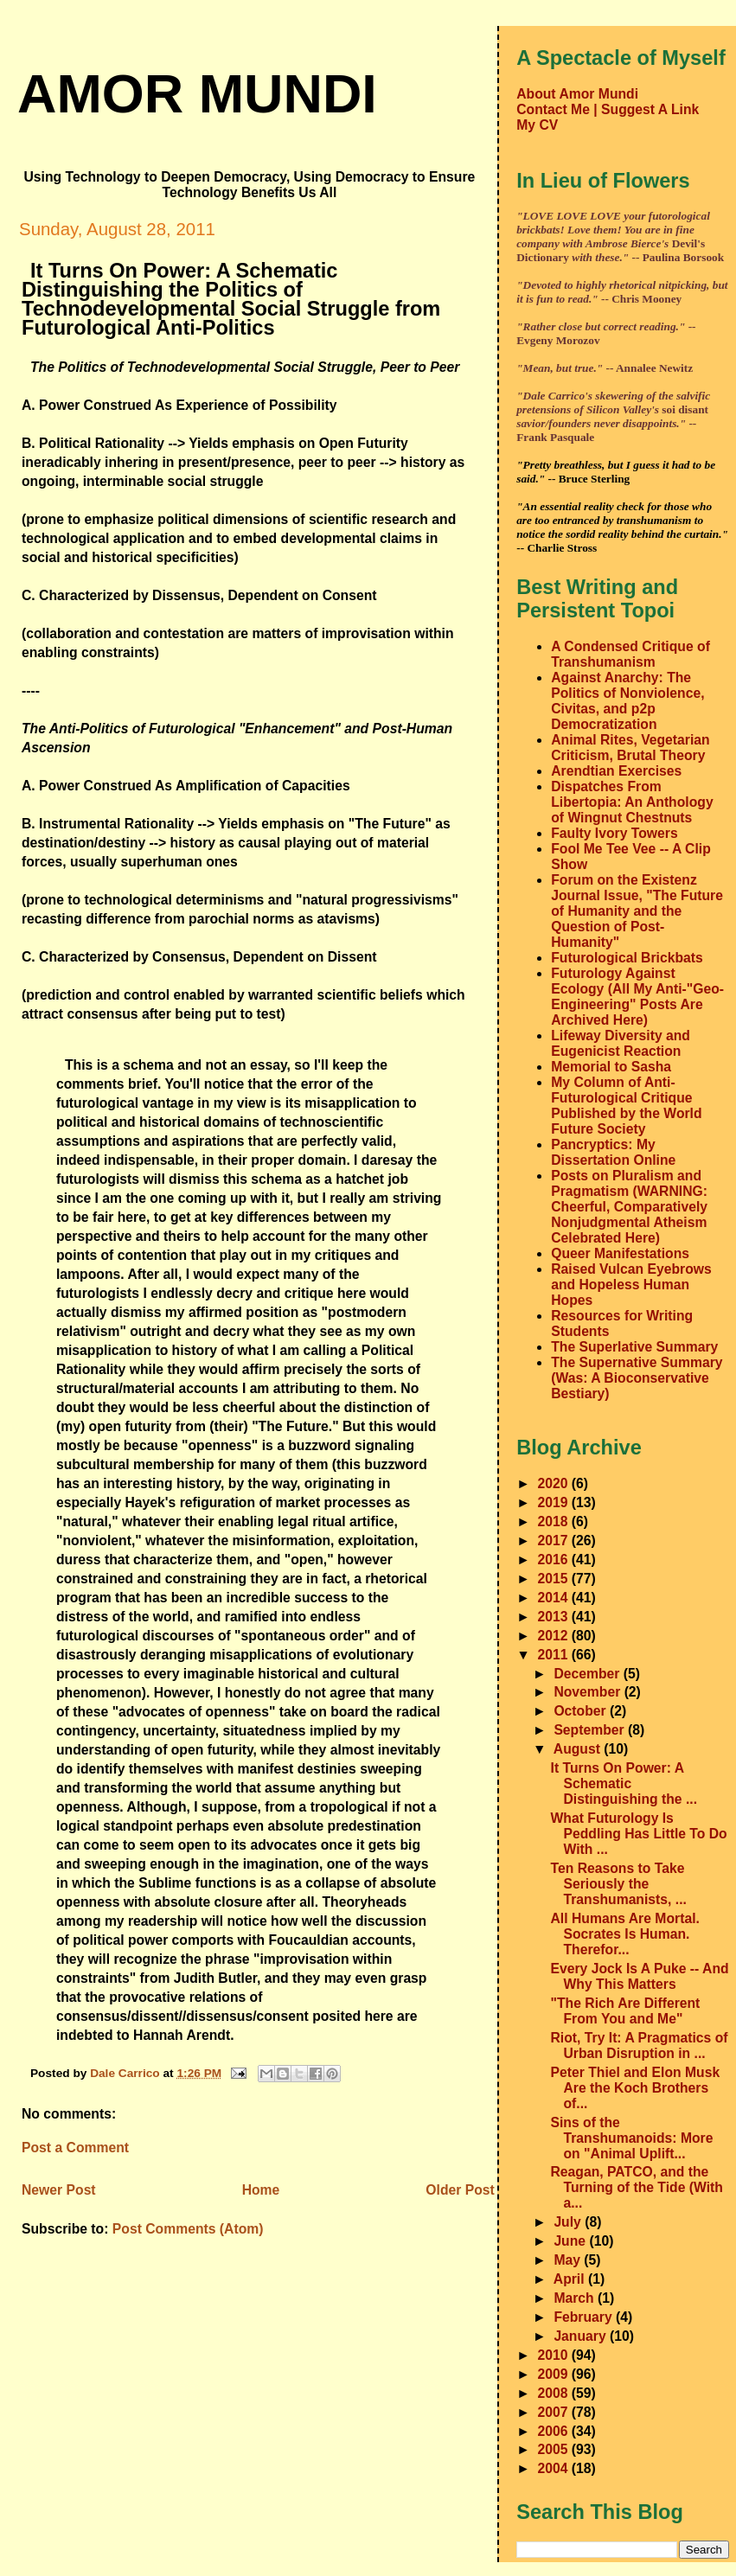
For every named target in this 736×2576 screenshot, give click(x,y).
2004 (555, 2468)
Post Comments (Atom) (188, 2228)
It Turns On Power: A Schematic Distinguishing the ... (624, 1783)
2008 (555, 2393)
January (582, 2336)
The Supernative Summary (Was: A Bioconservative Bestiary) (636, 1378)
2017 (555, 1540)
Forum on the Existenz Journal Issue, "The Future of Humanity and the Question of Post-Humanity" (637, 911)
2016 (555, 1559)
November (589, 1691)
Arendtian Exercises (616, 771)
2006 (555, 2431)
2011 (555, 1654)
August (579, 1749)
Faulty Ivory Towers (614, 833)
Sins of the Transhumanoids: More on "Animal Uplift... (632, 2138)
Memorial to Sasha (611, 1066)
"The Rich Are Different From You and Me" (626, 2011)
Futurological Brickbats (627, 957)
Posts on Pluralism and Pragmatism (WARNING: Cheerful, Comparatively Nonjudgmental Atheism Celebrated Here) (629, 1206)
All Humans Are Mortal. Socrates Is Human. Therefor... (625, 1934)
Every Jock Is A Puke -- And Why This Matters (640, 1976)
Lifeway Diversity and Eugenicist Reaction (620, 1043)
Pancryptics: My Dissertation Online (613, 1152)
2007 (555, 2412)
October (582, 1710)
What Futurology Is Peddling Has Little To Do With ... (639, 1834)
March (576, 2298)
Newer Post (59, 2190)
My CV (537, 125)
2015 (555, 1578)
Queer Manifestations (620, 1253)
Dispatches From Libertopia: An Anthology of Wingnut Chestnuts (632, 802)
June (571, 2241)
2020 (555, 1483)
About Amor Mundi (577, 93)
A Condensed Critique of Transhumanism (630, 654)
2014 (555, 1597)
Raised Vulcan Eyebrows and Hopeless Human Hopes (631, 1284)
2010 (555, 2355)
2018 (555, 1521)
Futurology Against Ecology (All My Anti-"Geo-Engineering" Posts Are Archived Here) (637, 996)
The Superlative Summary (634, 1346)
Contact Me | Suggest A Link (607, 109)
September (591, 1730)
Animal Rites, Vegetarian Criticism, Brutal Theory (630, 747)
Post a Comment (75, 2147)
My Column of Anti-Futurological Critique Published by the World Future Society (626, 1105)
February (585, 2317)
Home (261, 2190)
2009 (555, 2374)
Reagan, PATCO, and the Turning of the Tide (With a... (637, 2187)
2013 (555, 1616)
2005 (555, 2449)
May (569, 2260)
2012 (555, 1635)
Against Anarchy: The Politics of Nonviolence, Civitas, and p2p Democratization (627, 701)
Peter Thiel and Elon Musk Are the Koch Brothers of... (635, 2088)
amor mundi (197, 93)
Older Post (460, 2190)
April (571, 2279)
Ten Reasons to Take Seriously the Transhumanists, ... (619, 1884)
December (588, 1673)
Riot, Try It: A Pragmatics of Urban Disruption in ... (639, 2045)
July (569, 2222)
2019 (555, 1502)
